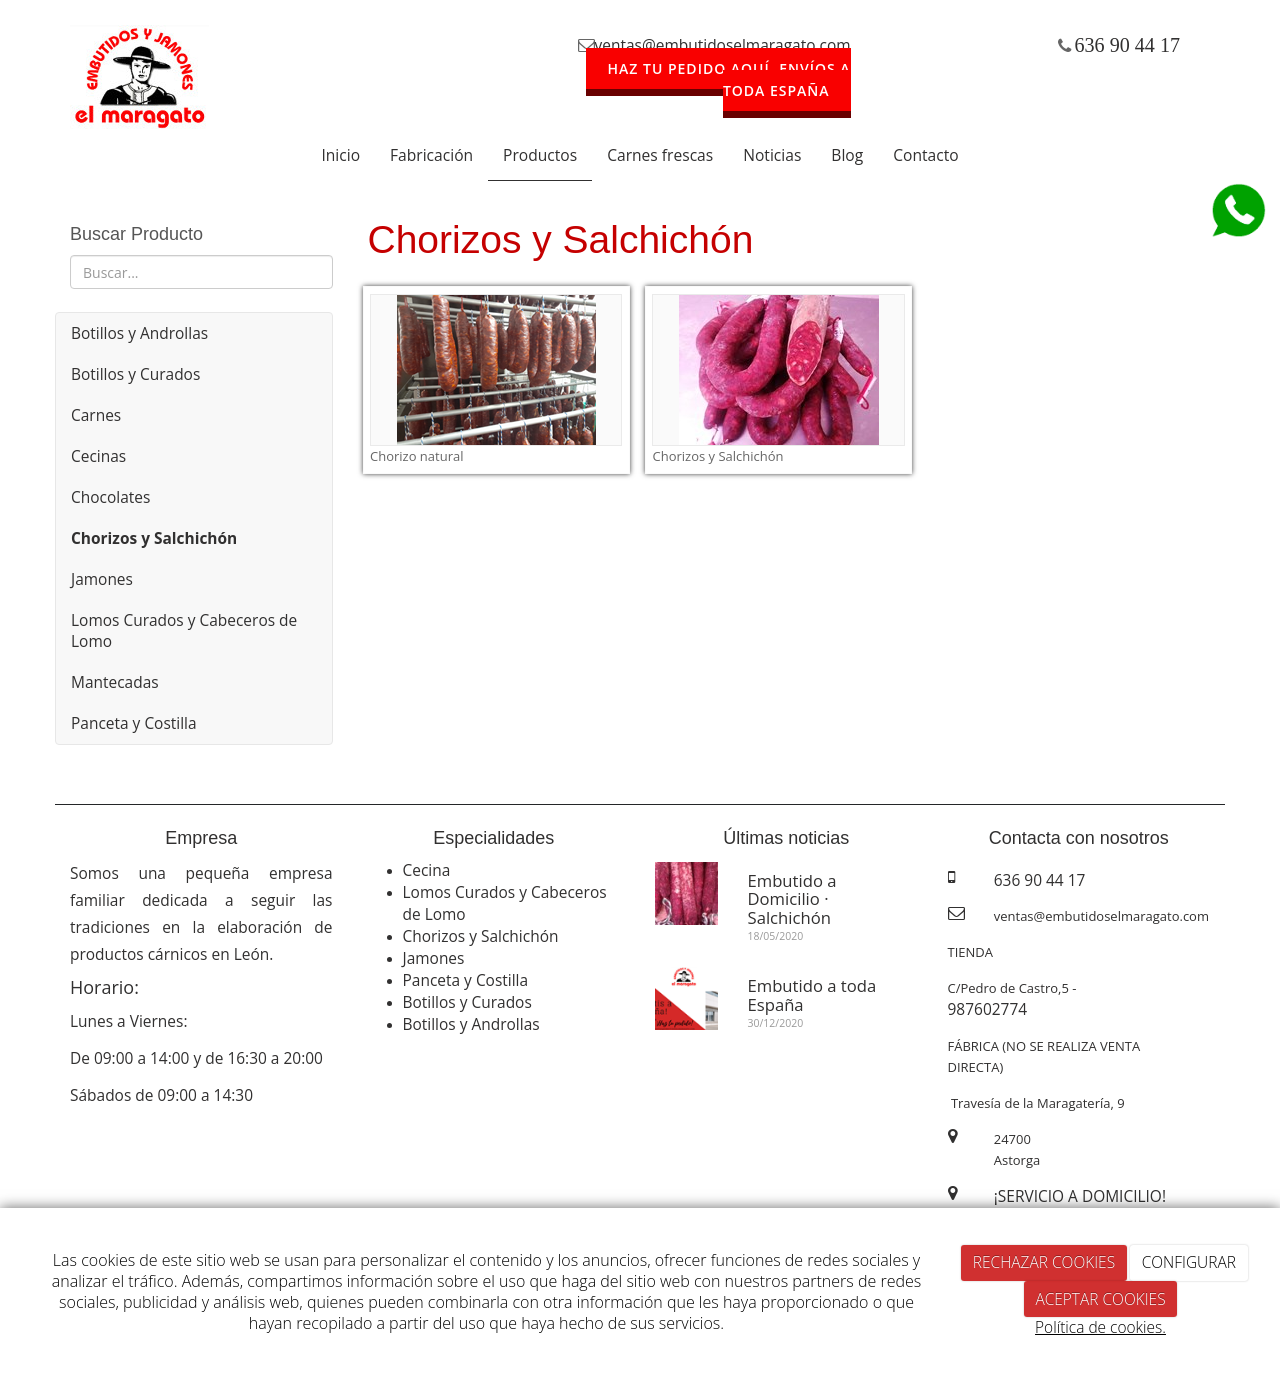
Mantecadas (115, 682)
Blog (847, 155)
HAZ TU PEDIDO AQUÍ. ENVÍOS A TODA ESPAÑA (729, 79)
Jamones (102, 579)
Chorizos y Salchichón (481, 936)
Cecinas (98, 456)
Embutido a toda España (812, 994)
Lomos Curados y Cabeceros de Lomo (184, 630)
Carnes (96, 415)
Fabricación (431, 155)
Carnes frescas (660, 155)
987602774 (988, 1009)
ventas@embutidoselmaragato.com (723, 45)
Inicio (340, 155)
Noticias (772, 155)
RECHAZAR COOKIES (1044, 1262)
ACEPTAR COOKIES (1100, 1299)
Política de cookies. (1100, 1327)
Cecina (427, 870)
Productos (540, 155)
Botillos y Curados (135, 374)
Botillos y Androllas (139, 333)
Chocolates (110, 497)
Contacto (925, 155)
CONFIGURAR (1189, 1262)
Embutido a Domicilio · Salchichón (792, 899)
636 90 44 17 (1128, 45)
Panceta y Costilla (134, 723)
